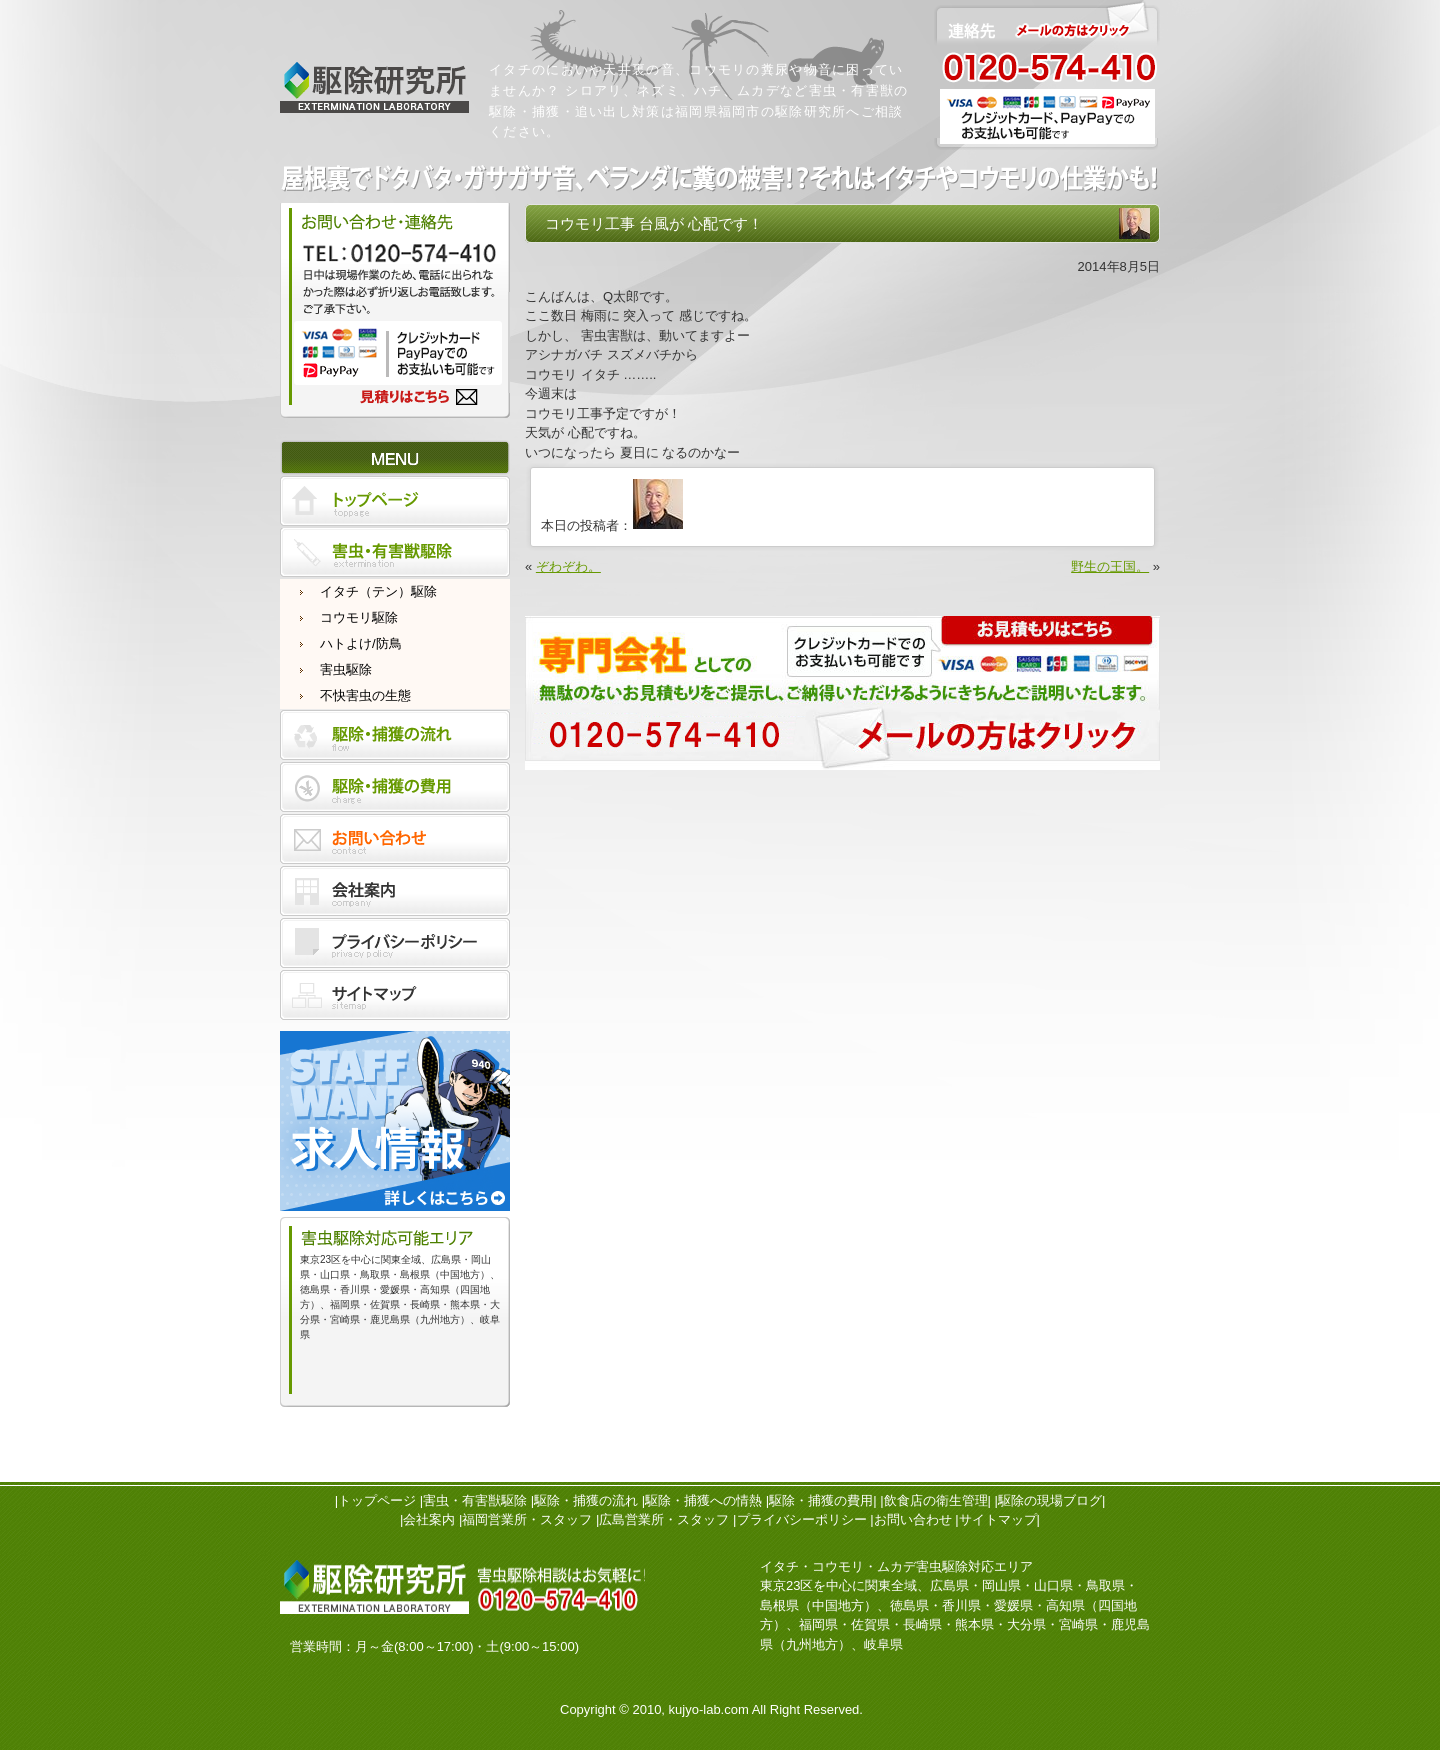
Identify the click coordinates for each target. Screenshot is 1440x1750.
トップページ (377, 1500)
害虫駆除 (346, 669)
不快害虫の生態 (365, 695)
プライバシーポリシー (802, 1519)
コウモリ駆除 (359, 617)
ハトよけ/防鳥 (361, 643)
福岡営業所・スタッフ (527, 1519)
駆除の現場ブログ (1050, 1500)
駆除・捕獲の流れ (586, 1500)
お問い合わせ (913, 1519)
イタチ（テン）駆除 (378, 591)
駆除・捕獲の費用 (821, 1500)
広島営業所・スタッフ (664, 1519)
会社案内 (429, 1519)
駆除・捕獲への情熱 (703, 1500)
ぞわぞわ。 (568, 566)
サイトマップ (998, 1519)
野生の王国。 (1110, 566)
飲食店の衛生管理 (936, 1500)
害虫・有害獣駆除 (475, 1500)
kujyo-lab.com (709, 1709)
